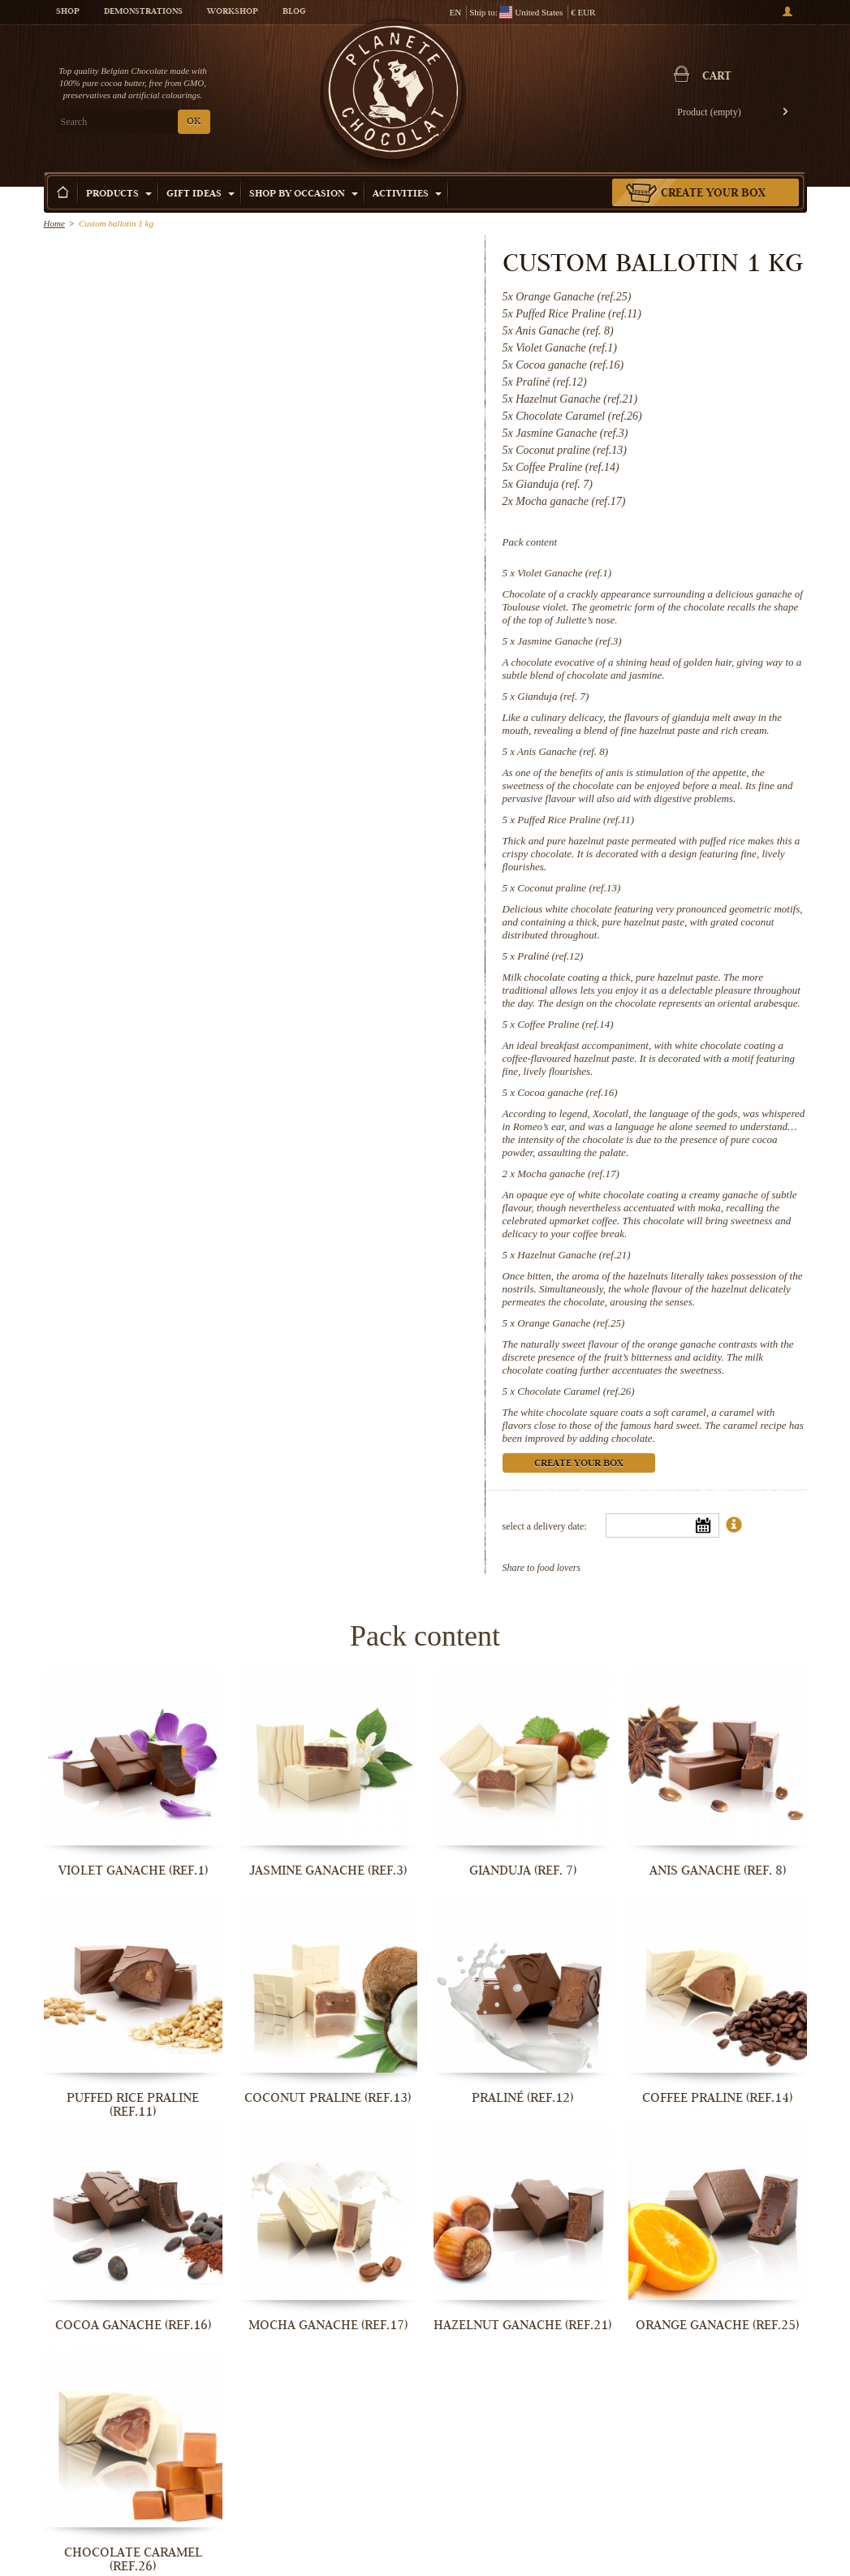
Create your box (713, 194)
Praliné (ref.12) (550, 956)
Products (119, 194)
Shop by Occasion (303, 194)
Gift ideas (200, 194)
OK (194, 122)
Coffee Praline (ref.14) (565, 1024)
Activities (407, 194)
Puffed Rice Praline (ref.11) (575, 819)
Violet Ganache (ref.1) (564, 573)
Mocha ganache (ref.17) (568, 1173)
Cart (716, 77)
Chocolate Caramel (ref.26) (575, 1391)
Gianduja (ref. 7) (553, 696)
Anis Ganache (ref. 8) (562, 751)
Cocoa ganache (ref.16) (567, 1092)
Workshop (232, 12)
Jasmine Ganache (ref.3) (569, 641)
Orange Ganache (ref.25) (570, 1323)
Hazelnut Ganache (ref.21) (573, 1255)
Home (54, 223)
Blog (294, 12)
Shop (68, 12)
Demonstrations (143, 12)
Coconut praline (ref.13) (568, 888)
